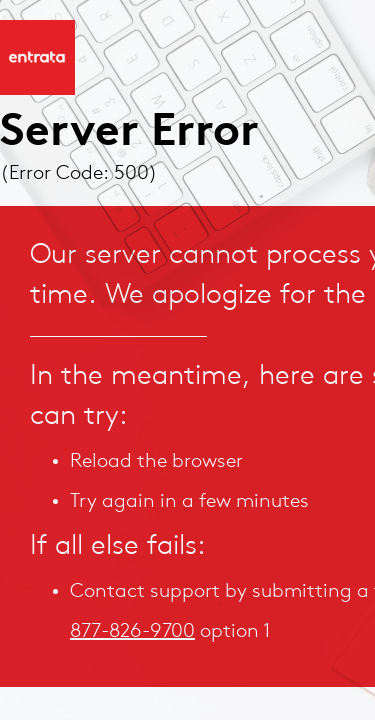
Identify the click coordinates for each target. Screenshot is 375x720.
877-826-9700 (132, 632)
